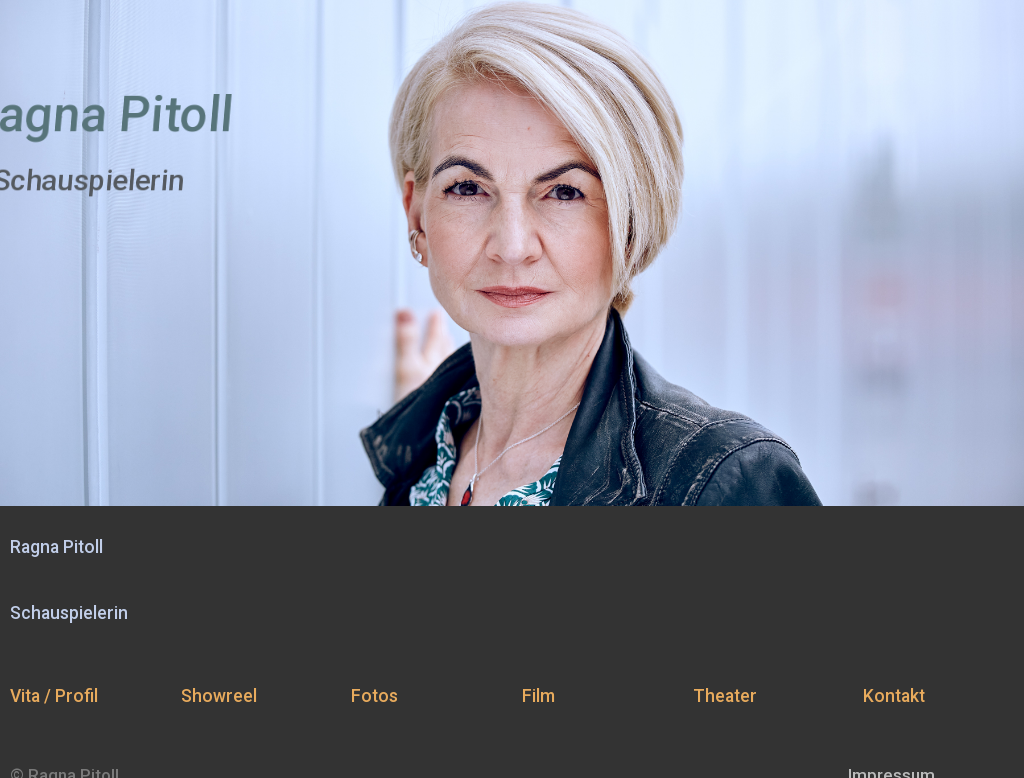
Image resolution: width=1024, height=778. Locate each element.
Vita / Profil (54, 696)
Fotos (374, 696)
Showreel (219, 696)
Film (538, 696)
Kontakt (894, 696)
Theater (725, 696)
